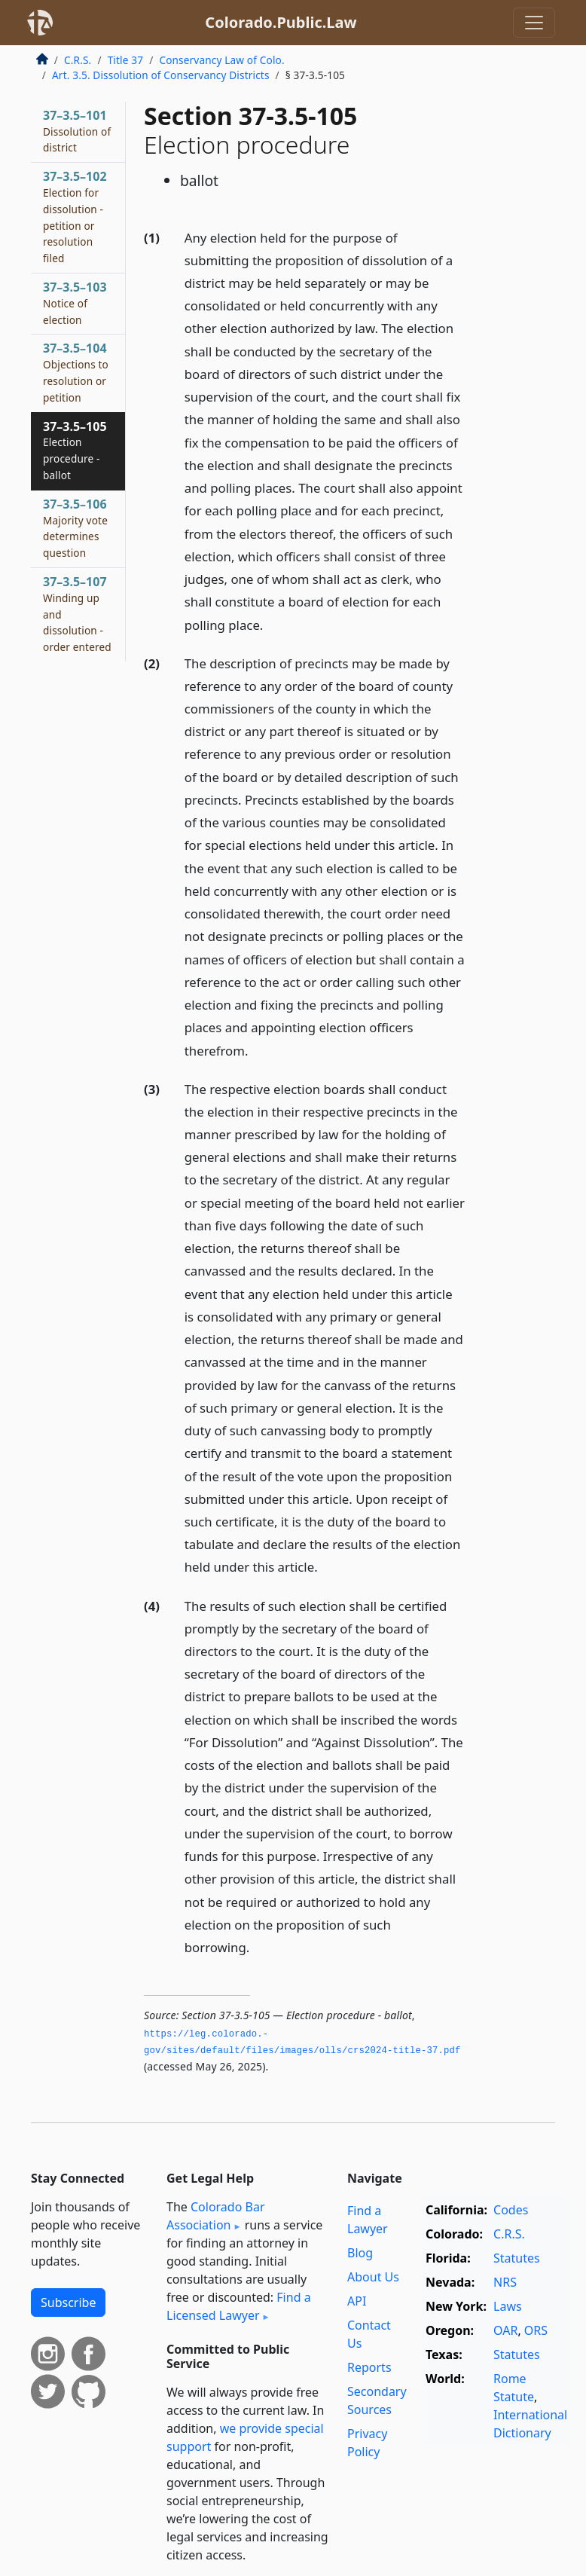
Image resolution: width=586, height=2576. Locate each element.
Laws (507, 2306)
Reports (369, 2367)
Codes (510, 2210)
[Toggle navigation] (534, 23)
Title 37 (126, 60)
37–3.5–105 (75, 450)
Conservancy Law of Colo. (221, 60)
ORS (536, 2330)
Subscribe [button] (68, 2302)
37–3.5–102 (75, 216)
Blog (360, 2252)
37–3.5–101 (77, 131)
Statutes (516, 2258)
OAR (505, 2330)
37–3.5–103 (75, 303)
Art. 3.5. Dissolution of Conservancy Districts (161, 75)
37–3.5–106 (75, 528)
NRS (505, 2282)
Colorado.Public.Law (280, 22)
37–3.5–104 (75, 372)
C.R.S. (77, 60)
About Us (373, 2277)
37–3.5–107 (77, 613)
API (356, 2301)
